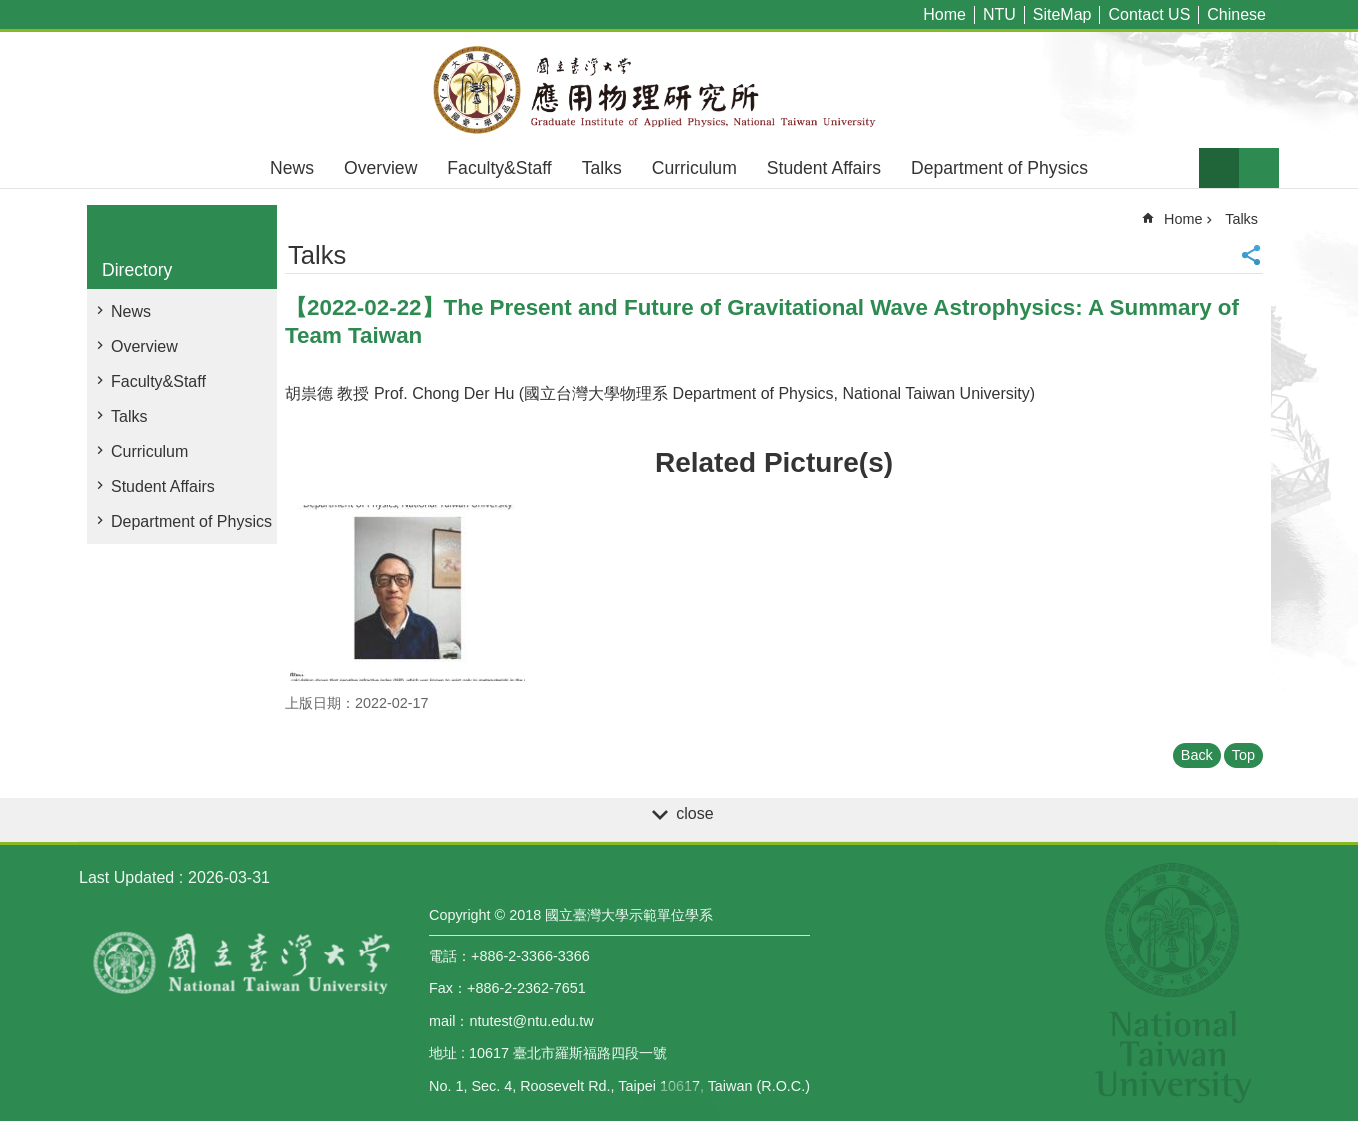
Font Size (1219, 168)
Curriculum (694, 168)
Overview (380, 168)
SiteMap (1062, 14)
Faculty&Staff (499, 168)
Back (1197, 755)
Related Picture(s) (774, 462)
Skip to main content (10, 10)
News (292, 168)
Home (944, 14)
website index (1259, 168)
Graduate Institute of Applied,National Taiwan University (679, 90)
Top (1243, 755)
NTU (999, 14)
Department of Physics (999, 168)
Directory (137, 270)
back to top (679, 1101)
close (694, 813)
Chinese (1236, 14)
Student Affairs (824, 168)
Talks (602, 168)
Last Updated (126, 877)
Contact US (1149, 14)
